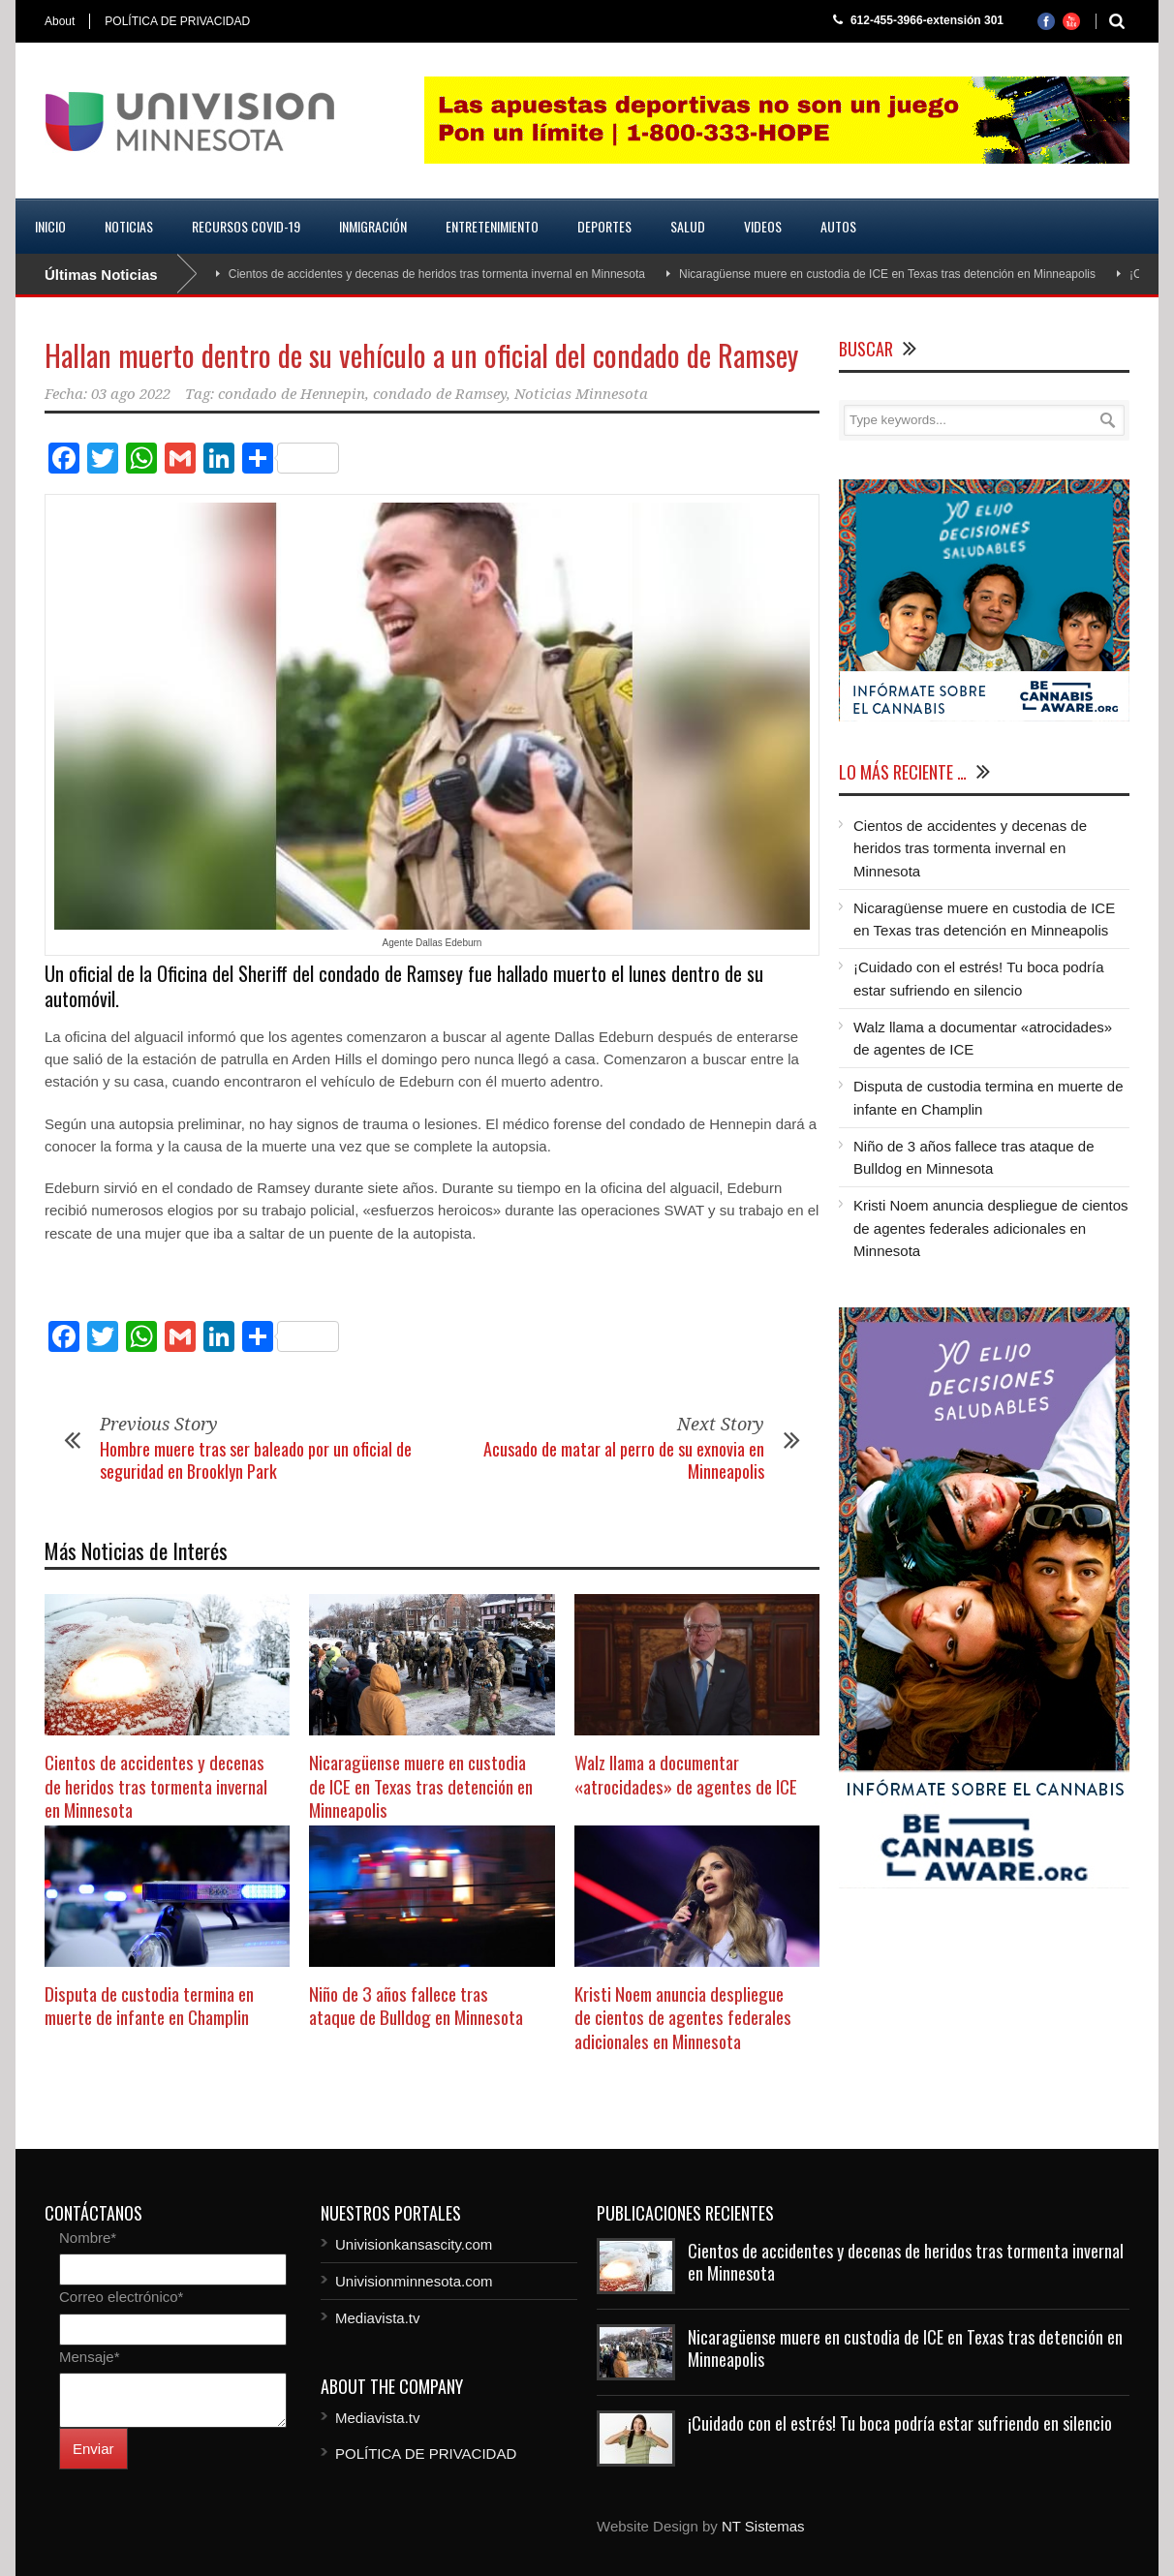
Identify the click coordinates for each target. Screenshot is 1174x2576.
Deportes (604, 226)
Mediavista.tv (377, 2318)
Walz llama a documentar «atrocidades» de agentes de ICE (685, 1773)
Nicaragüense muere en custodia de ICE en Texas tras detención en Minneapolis (887, 274)
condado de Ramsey (440, 394)
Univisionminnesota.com (414, 2281)
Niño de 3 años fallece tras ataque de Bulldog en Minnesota (416, 2005)
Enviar (93, 2448)
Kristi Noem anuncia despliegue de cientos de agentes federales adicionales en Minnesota (682, 2016)
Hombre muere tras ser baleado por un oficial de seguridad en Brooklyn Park (256, 1460)
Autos (838, 226)
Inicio (50, 226)
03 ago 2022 (130, 394)
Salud (687, 226)
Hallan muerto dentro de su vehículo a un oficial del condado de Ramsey (421, 355)
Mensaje (89, 2356)
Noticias (129, 226)
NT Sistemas (763, 2526)
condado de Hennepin (291, 394)
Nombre (87, 2237)
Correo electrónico (121, 2296)
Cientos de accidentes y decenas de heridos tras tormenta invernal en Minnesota (437, 274)
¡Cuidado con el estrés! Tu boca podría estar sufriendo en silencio (900, 2423)
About (60, 21)
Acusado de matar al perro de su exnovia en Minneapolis (623, 1460)
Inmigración (373, 226)
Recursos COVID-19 (246, 226)
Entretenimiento (492, 226)
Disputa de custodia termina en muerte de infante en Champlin (149, 2005)
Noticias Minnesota (581, 394)
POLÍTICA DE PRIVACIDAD (177, 21)
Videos (763, 226)
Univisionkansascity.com (413, 2244)
